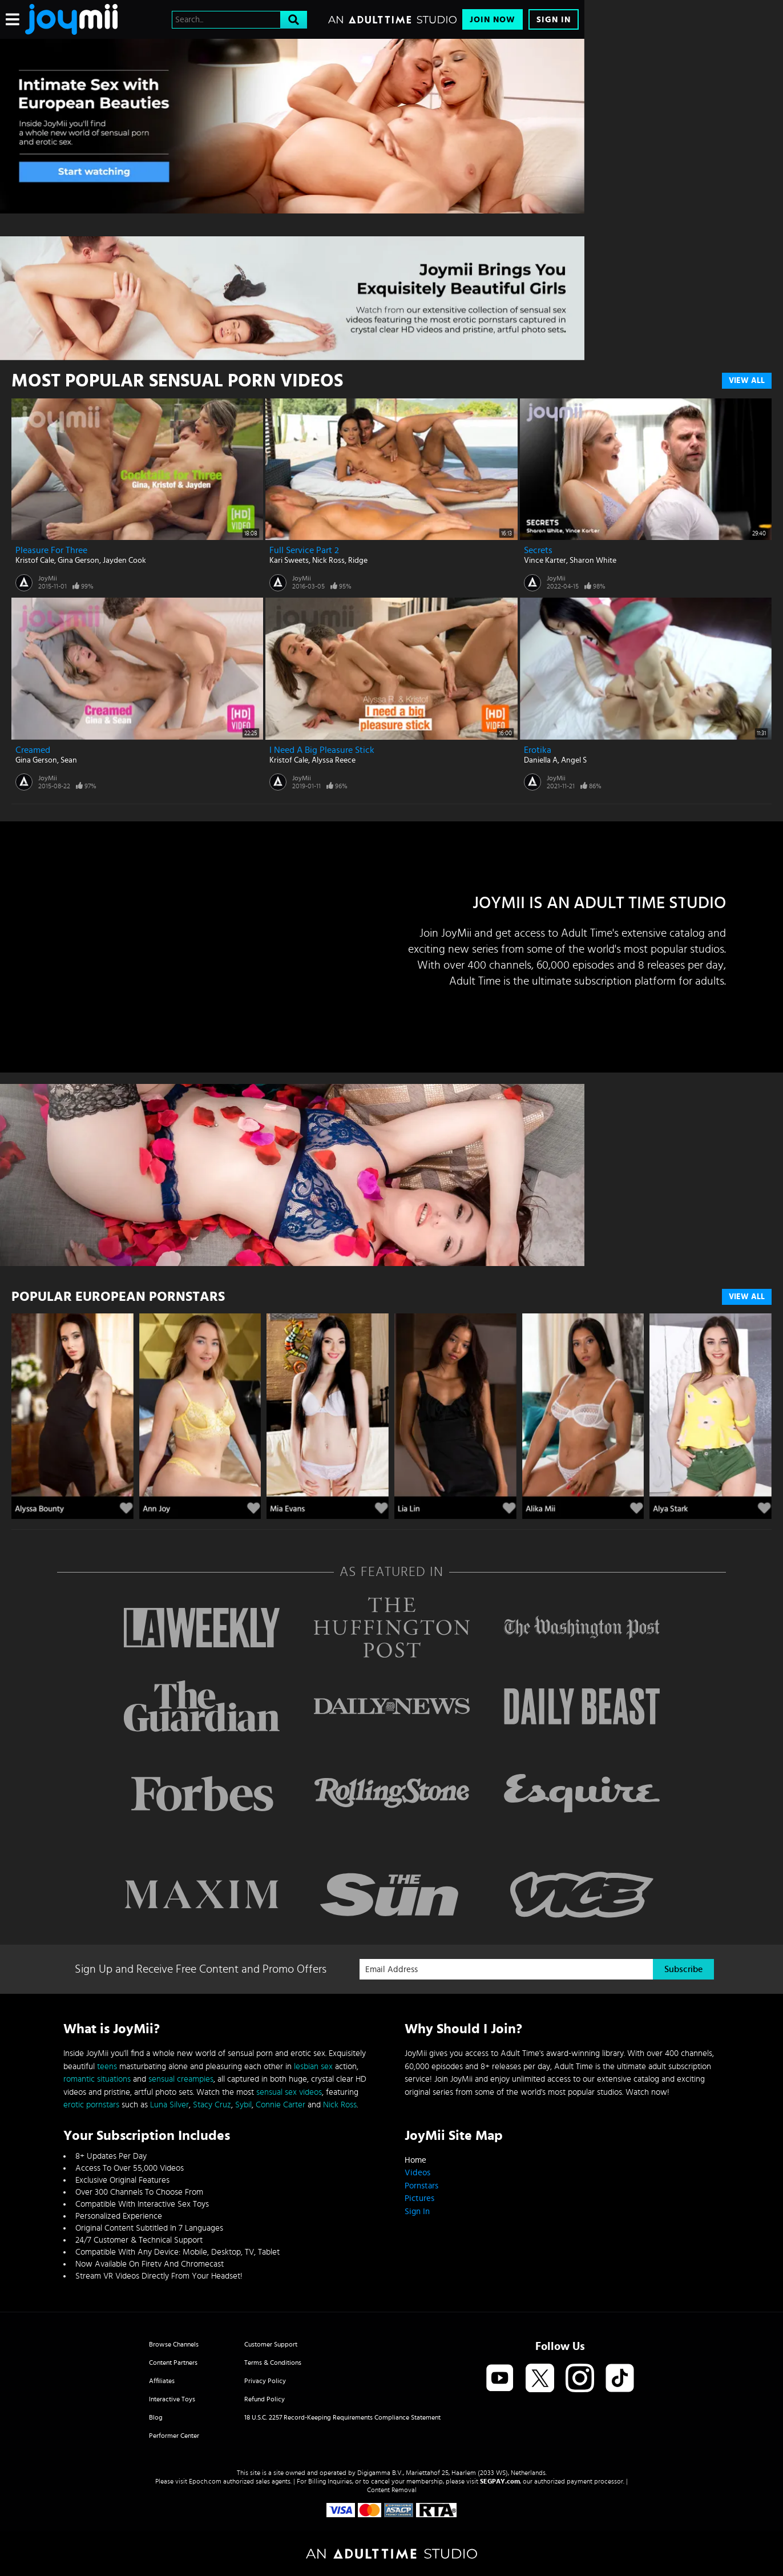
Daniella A (541, 760)
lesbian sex (313, 2066)
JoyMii (47, 578)
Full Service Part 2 (304, 550)
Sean (68, 760)
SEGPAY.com (500, 2481)
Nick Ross (328, 561)
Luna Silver (169, 2105)
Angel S (574, 760)
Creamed (32, 750)
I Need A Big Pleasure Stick (321, 750)
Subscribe (683, 1969)
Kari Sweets (289, 561)
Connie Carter (280, 2105)
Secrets (538, 550)
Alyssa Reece (334, 760)
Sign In (553, 19)
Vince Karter (545, 561)
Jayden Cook (124, 561)
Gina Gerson (78, 561)
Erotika (537, 750)
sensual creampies (180, 2079)
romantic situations (97, 2079)
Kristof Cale (34, 561)
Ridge (358, 561)
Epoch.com (205, 2481)
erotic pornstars (91, 2105)
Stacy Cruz (212, 2105)
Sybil (243, 2105)
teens (107, 2066)
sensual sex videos (289, 2092)
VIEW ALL (747, 1297)
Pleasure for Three (51, 550)
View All (747, 381)
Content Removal (392, 2489)
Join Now (492, 19)
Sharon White (593, 561)
